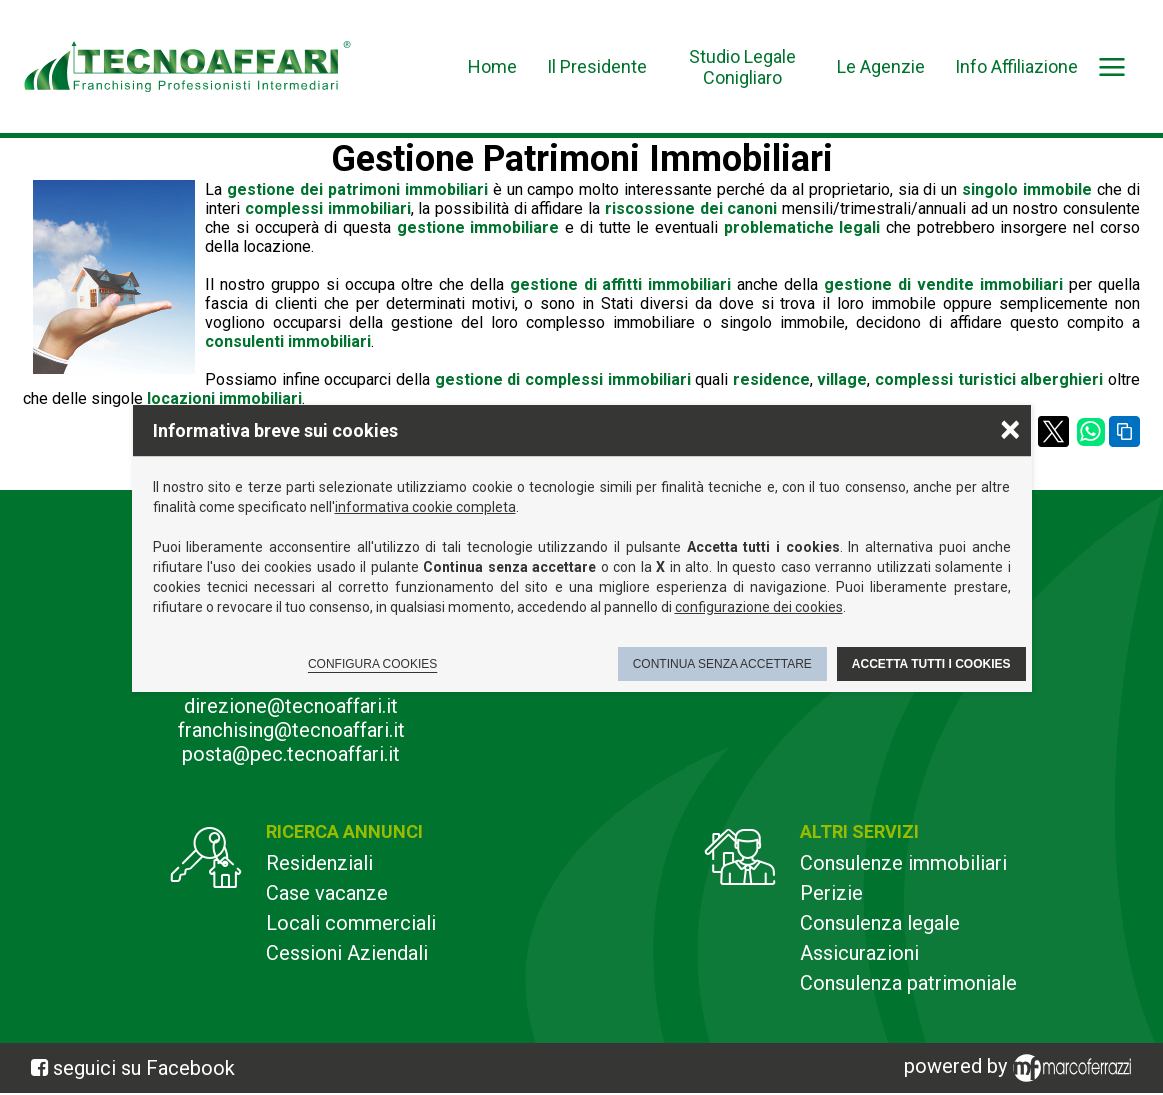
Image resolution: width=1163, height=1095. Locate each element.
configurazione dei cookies (759, 607)
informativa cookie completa (425, 507)
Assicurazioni (859, 953)
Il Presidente (597, 66)
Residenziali (319, 863)
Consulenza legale (880, 923)
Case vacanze (327, 893)
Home (492, 66)
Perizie (831, 893)
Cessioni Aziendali (347, 953)
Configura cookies (372, 664)
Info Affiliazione (1016, 66)
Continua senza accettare (722, 664)
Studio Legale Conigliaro (742, 67)
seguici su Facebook (144, 1068)
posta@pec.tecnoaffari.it (291, 754)
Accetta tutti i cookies (931, 664)
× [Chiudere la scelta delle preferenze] (1010, 428)
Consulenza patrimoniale (908, 983)
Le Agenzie (881, 66)
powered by (1021, 1068)
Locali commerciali (351, 923)
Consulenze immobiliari (903, 863)
